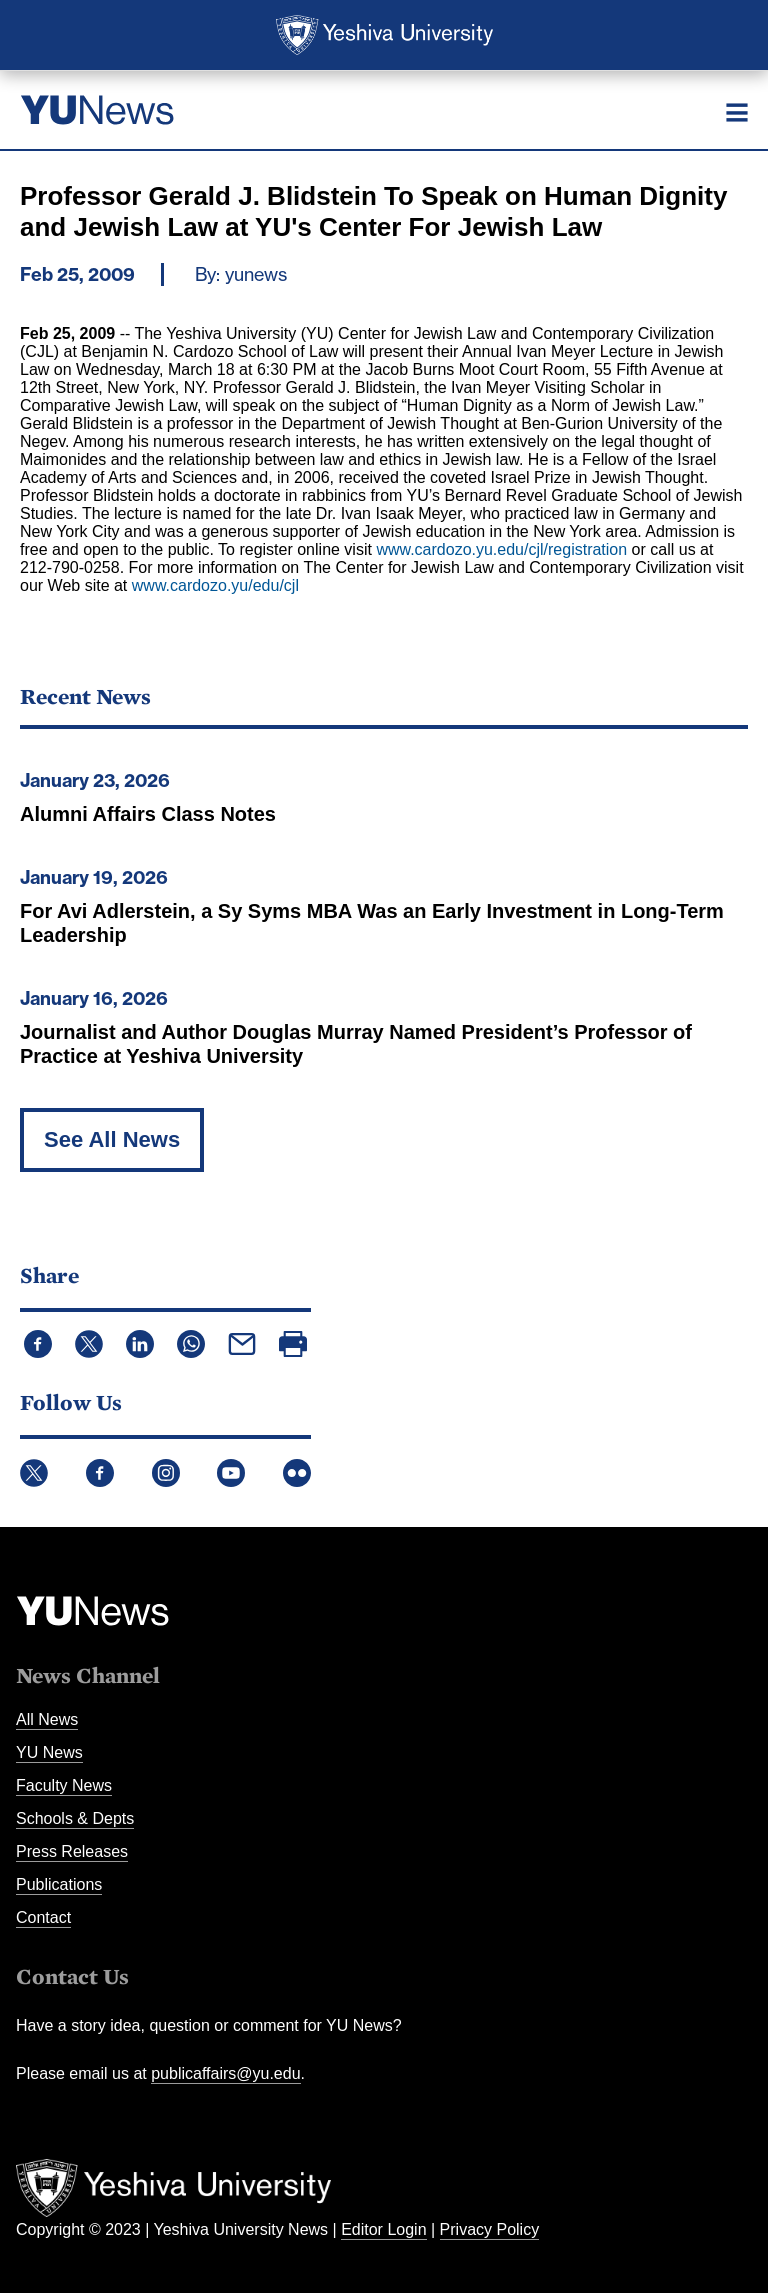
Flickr (297, 1473)
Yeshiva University (384, 35)
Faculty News (64, 1785)
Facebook (100, 1473)
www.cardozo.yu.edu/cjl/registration (501, 549)
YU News (49, 1752)
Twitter (34, 1473)
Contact (43, 1917)
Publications (59, 1884)
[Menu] (737, 112)
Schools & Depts (75, 1818)
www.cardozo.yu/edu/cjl (215, 585)
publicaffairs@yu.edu (225, 2073)
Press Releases (72, 1851)
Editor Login (383, 2229)
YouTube (231, 1473)
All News (47, 1719)
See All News (112, 1139)
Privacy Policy (490, 2229)
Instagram (166, 1473)
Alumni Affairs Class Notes (148, 814)
